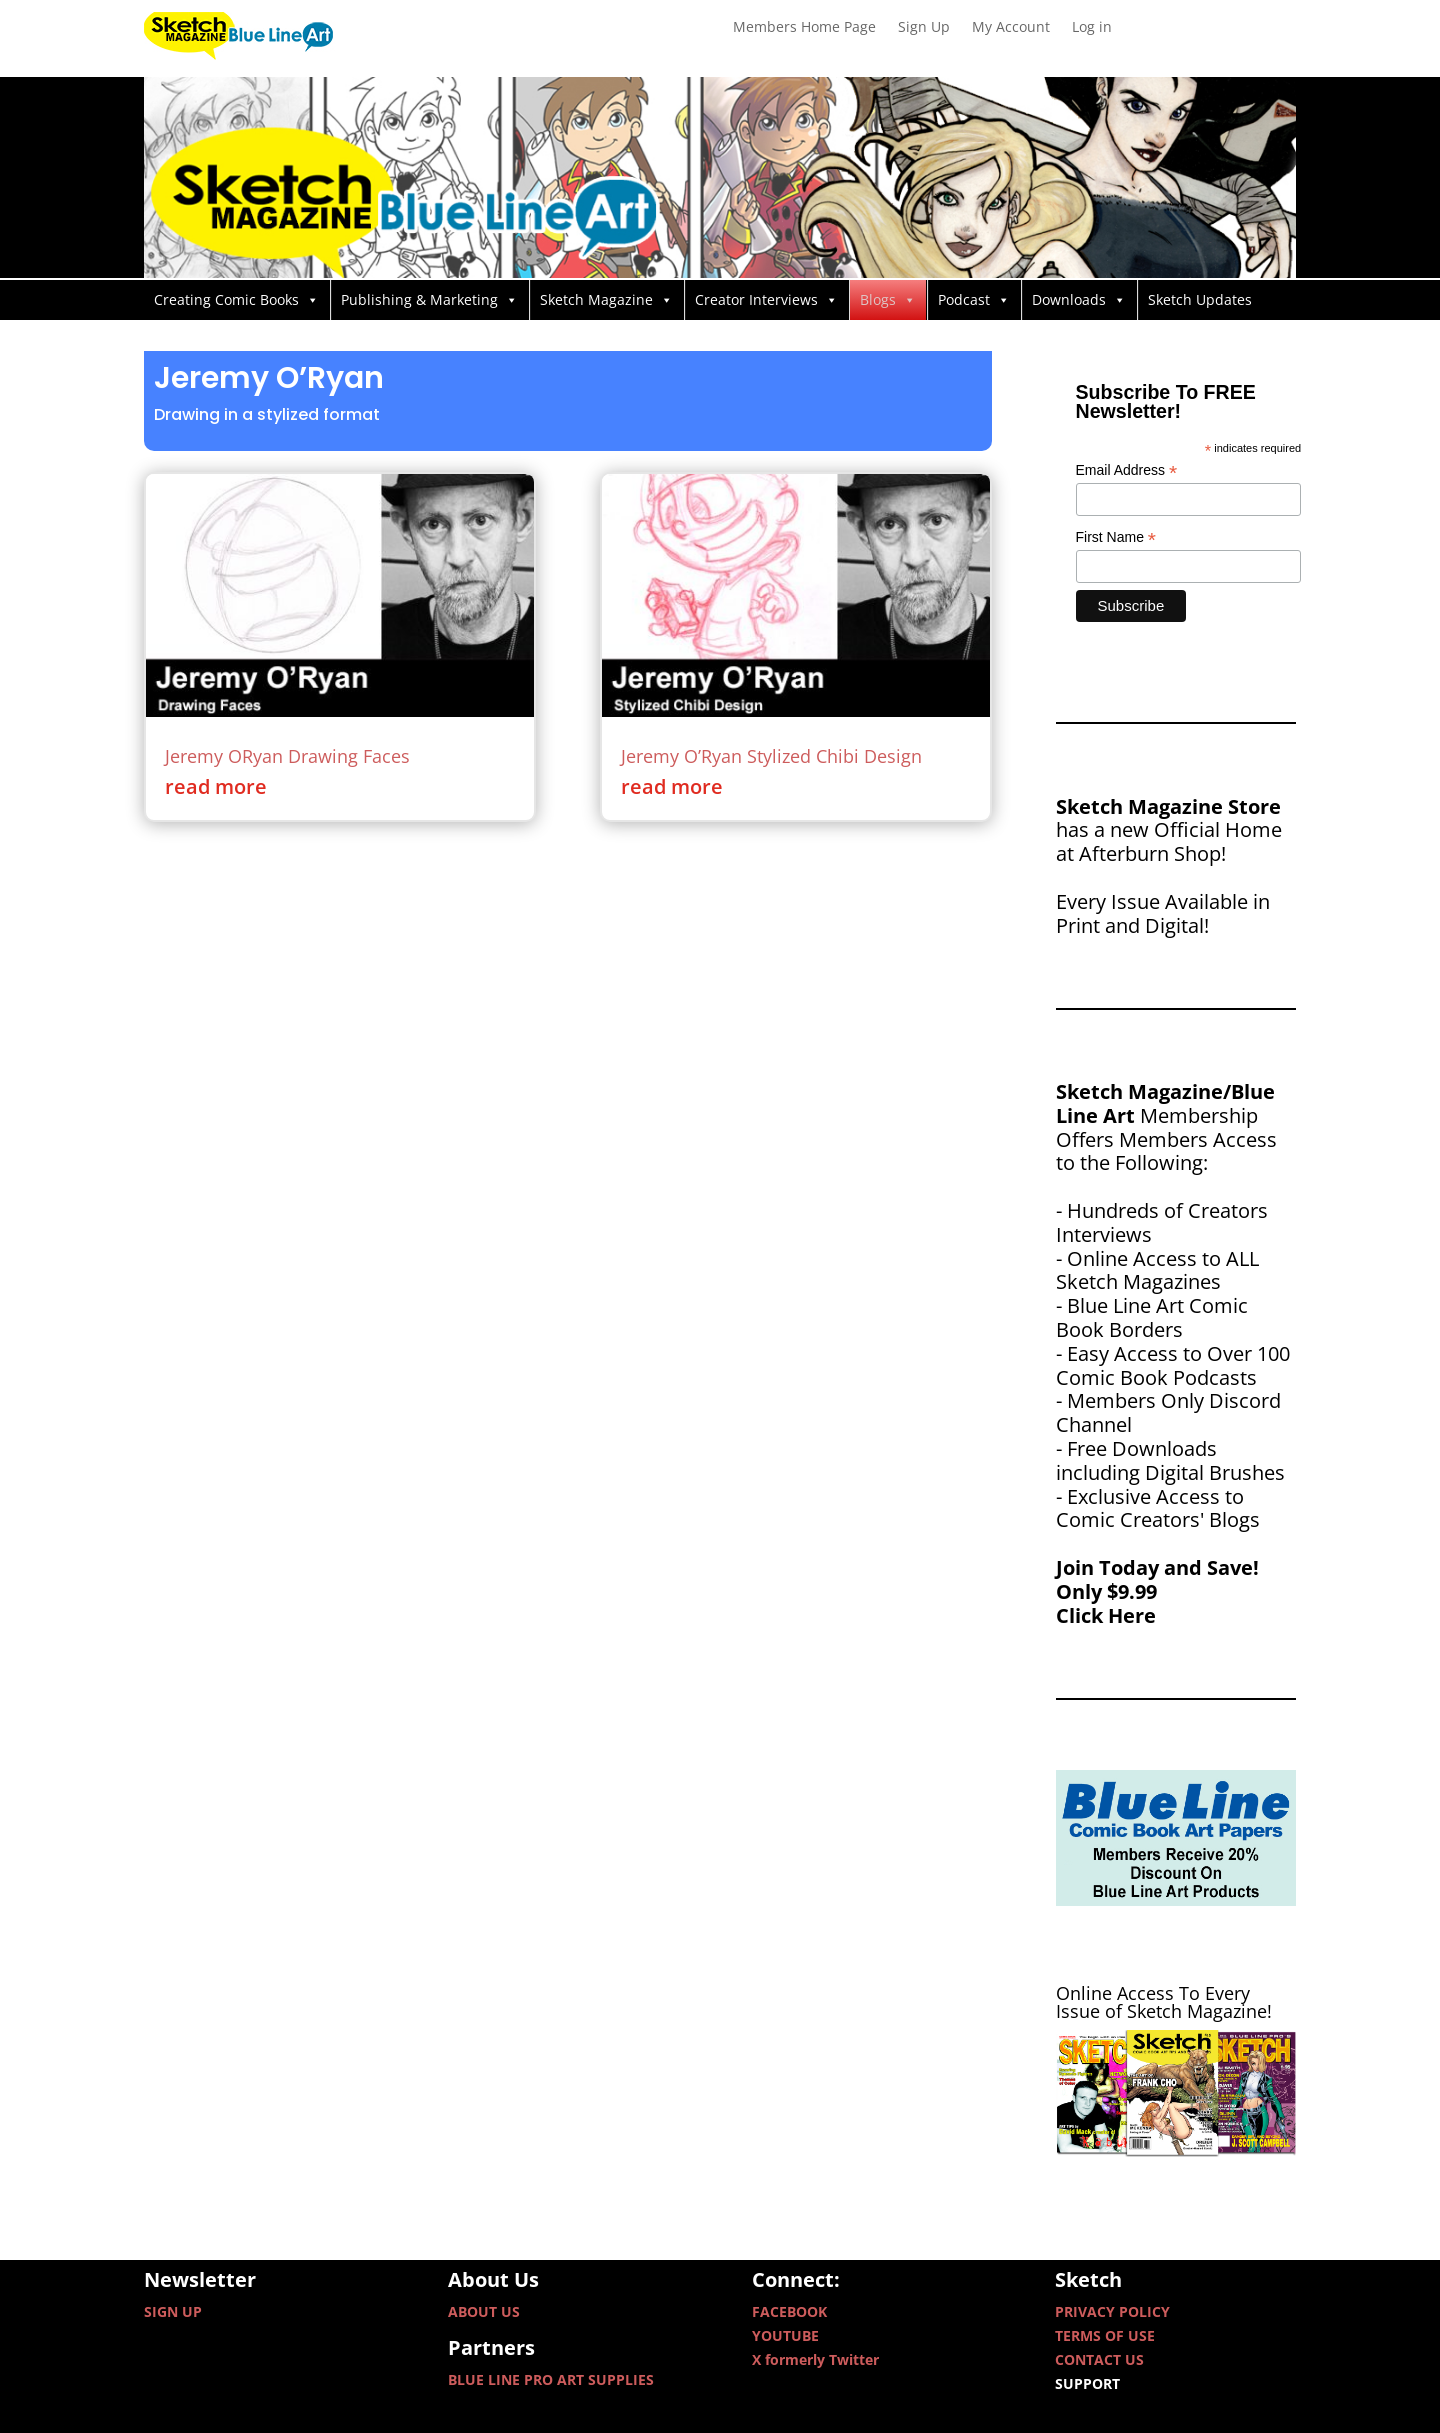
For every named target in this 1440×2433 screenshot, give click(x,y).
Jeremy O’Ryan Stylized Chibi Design (771, 756)
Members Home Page (804, 28)
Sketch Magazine (606, 300)
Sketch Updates (1200, 299)
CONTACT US (1099, 2359)
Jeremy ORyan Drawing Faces (287, 756)
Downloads (1079, 300)
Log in (1092, 28)
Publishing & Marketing (429, 300)
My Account (1011, 28)
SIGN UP (173, 2311)
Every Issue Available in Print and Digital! (1163, 913)
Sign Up (924, 28)
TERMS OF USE (1105, 2335)
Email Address (1127, 470)
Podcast (974, 300)
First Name (1116, 537)
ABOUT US (484, 2311)
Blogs (888, 300)
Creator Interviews (766, 300)
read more (216, 786)
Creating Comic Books (236, 300)
